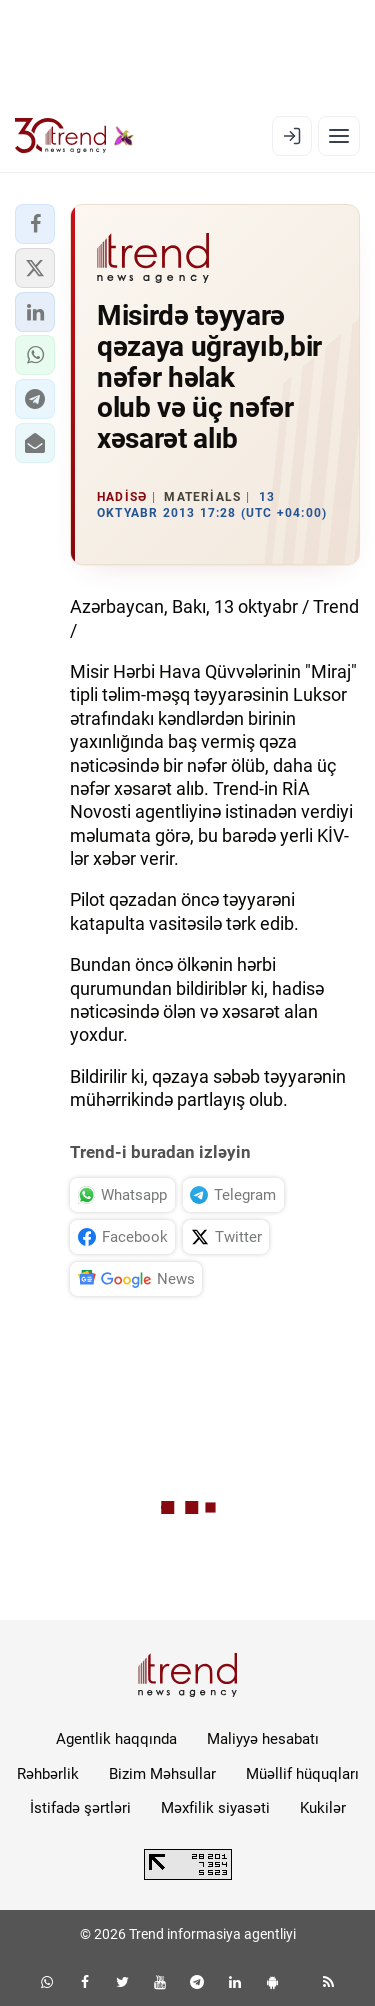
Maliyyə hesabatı (263, 1739)
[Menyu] (339, 136)
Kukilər (323, 1808)
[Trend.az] (74, 136)
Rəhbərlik (48, 1774)
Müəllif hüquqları (302, 1774)
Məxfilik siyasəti (215, 1808)
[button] (35, 224)
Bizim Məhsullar (162, 1774)
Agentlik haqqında (116, 1739)
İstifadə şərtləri (80, 1808)
